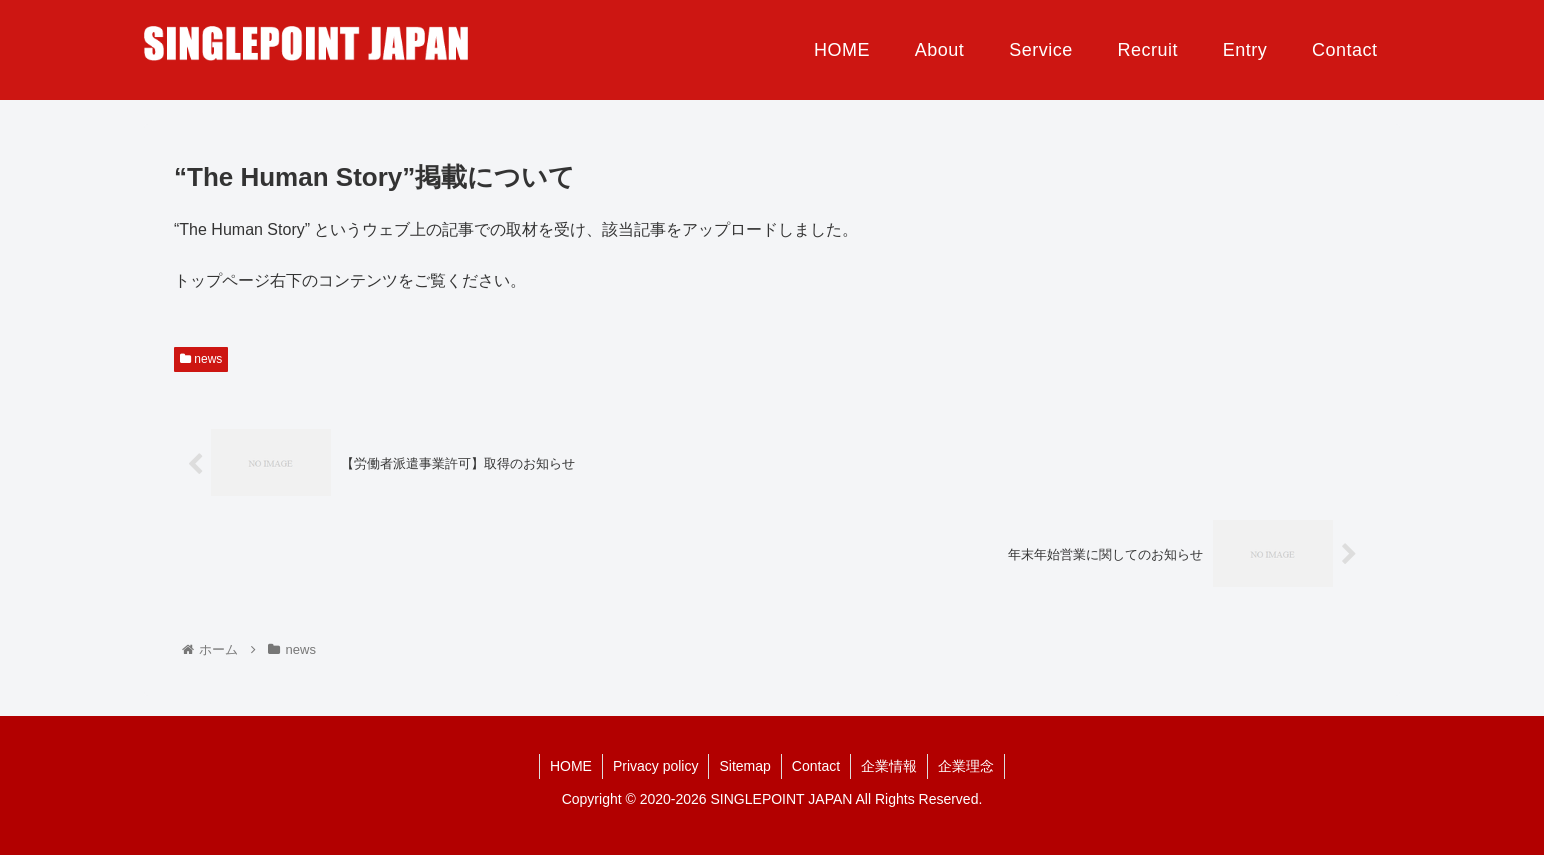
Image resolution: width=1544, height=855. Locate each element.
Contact (816, 766)
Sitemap (744, 766)
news (201, 359)
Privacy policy (656, 766)
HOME (571, 766)
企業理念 (966, 766)
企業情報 (889, 766)
